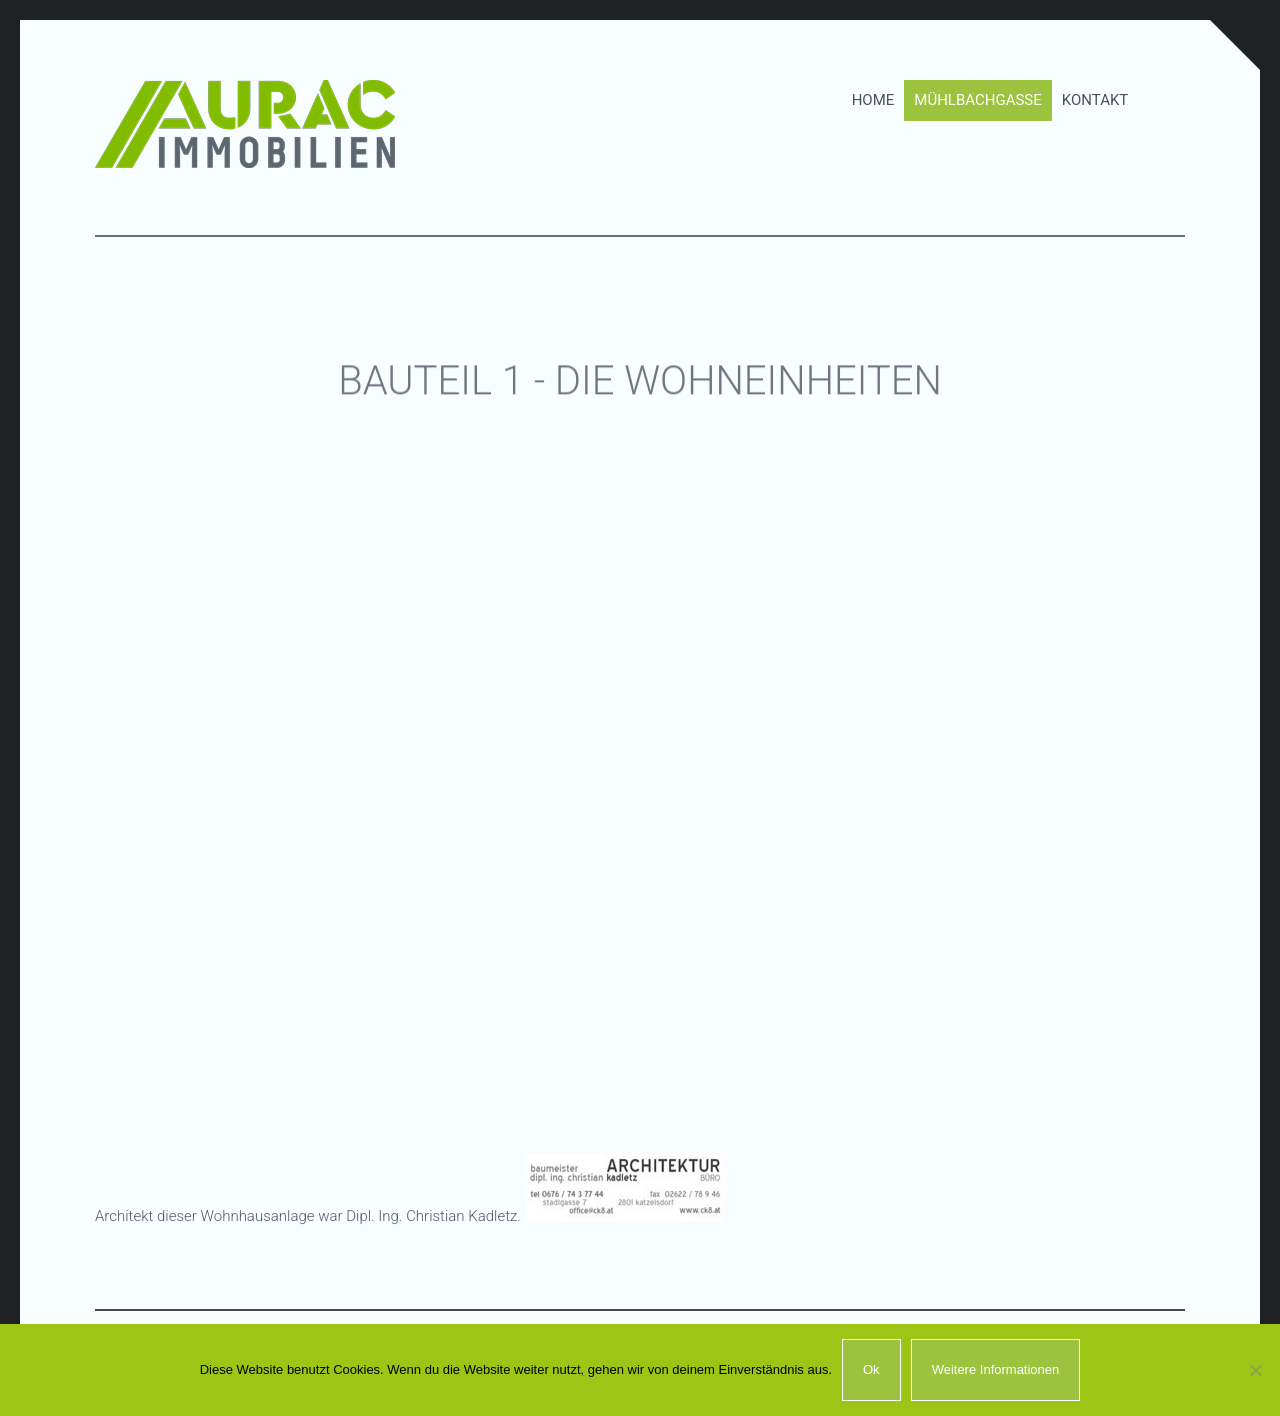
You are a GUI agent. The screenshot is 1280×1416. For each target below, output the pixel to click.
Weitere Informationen (996, 1369)
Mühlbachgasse (977, 94)
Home (873, 94)
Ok (871, 1369)
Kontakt (1095, 94)
